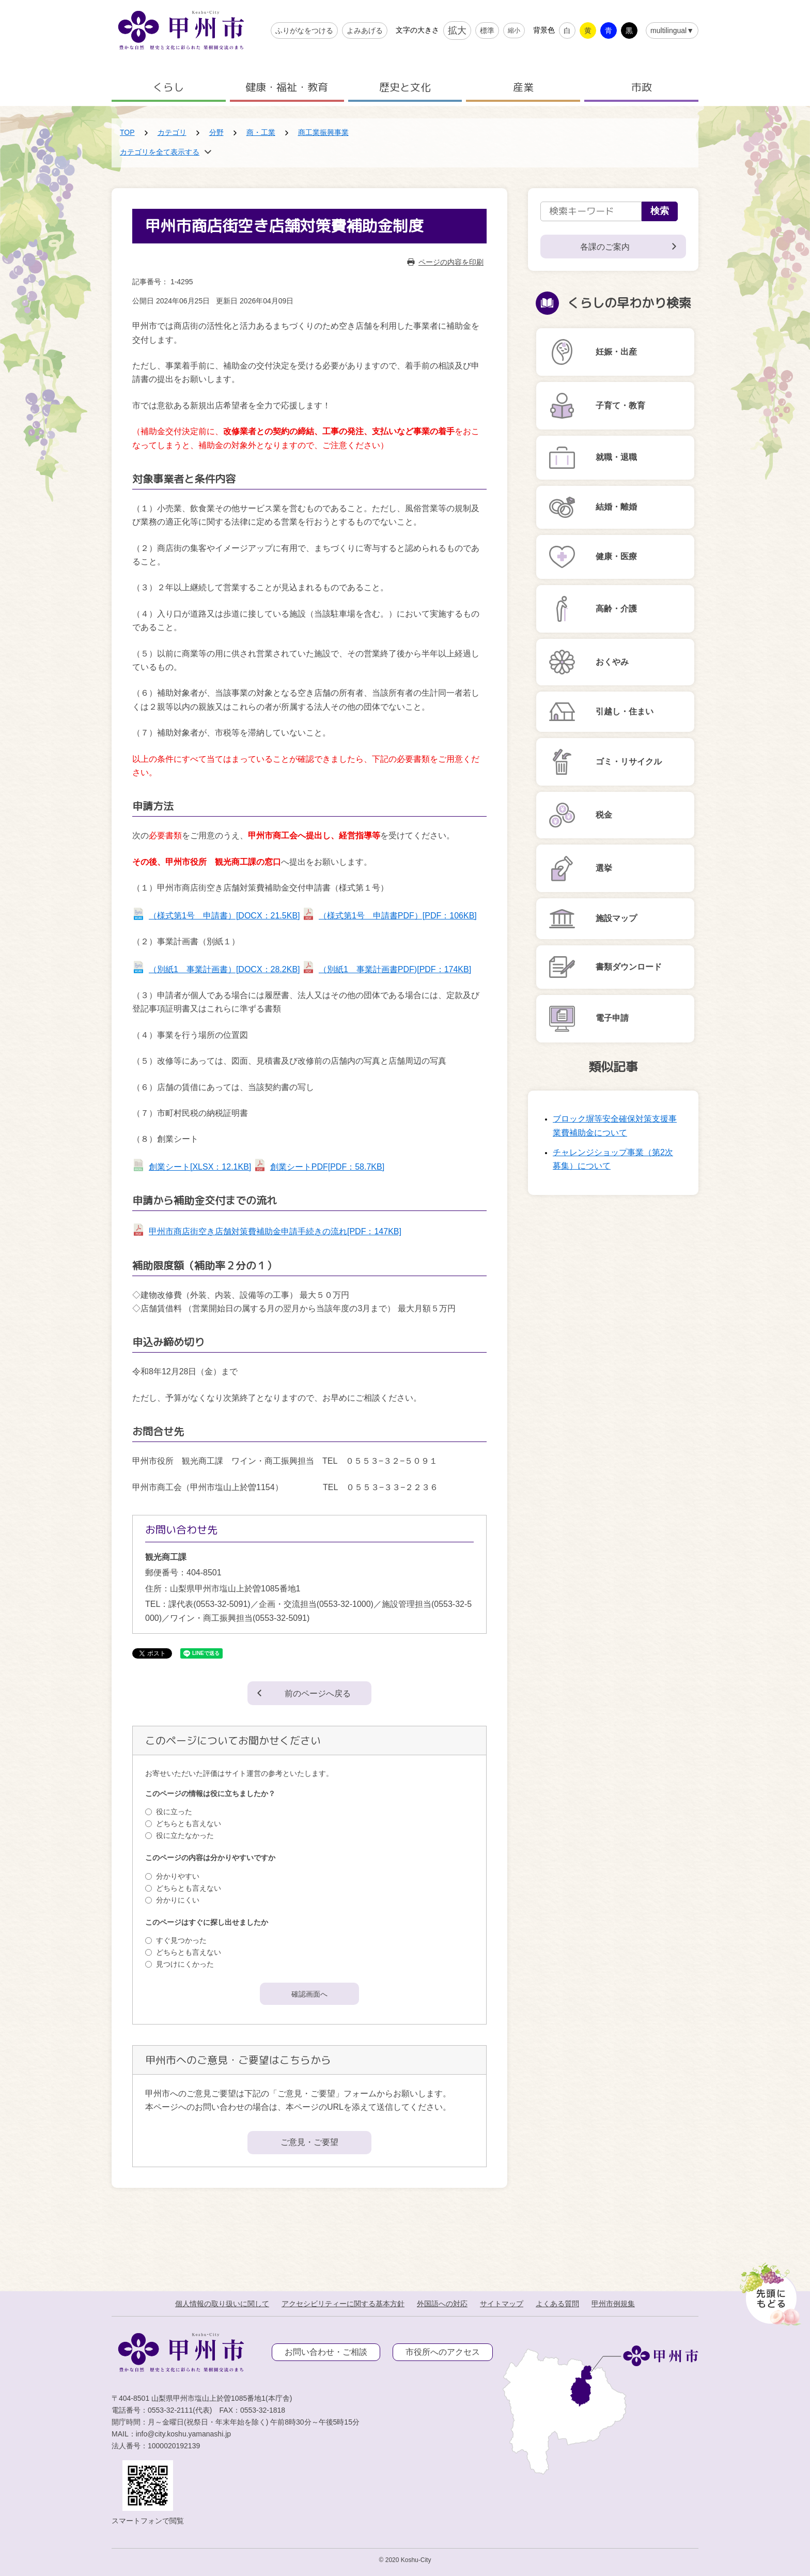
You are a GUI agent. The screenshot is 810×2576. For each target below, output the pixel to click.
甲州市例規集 (613, 2303)
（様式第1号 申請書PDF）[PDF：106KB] (398, 915)
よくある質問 (557, 2303)
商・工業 (260, 132)
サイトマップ (501, 2303)
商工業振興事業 (323, 132)
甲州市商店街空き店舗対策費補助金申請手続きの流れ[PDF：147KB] (275, 1231)
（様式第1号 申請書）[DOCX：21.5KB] (224, 915)
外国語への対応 (442, 2303)
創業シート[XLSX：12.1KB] (200, 1166)
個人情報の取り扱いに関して (222, 2303)
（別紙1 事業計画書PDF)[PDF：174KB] (395, 969)
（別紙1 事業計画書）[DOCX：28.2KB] (224, 969)
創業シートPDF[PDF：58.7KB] (327, 1166)
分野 (216, 132)
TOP (127, 132)
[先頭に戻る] (768, 2291)
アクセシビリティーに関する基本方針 (343, 2303)
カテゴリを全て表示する (159, 152)
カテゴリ (172, 132)
